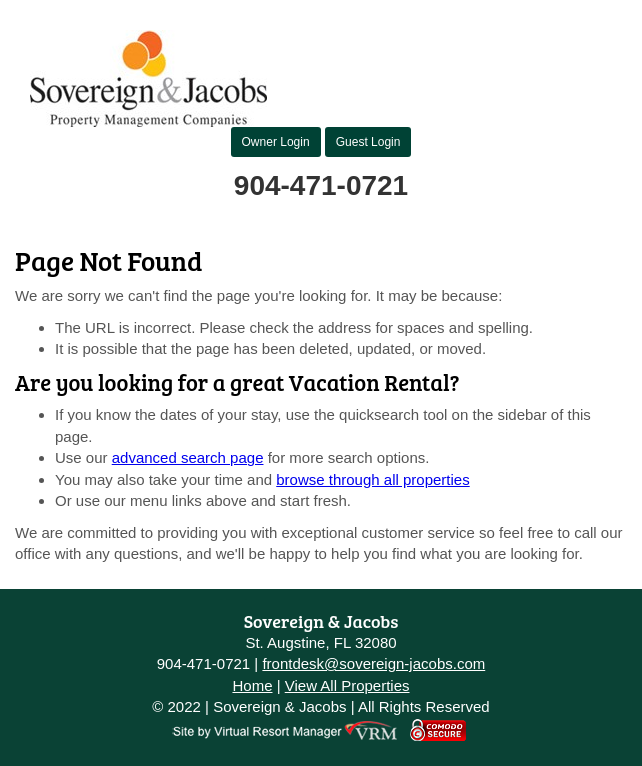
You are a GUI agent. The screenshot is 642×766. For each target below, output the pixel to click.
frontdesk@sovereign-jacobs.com (373, 663)
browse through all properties (372, 479)
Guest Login (368, 142)
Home (252, 685)
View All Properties (347, 685)
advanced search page (188, 457)
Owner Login (276, 142)
